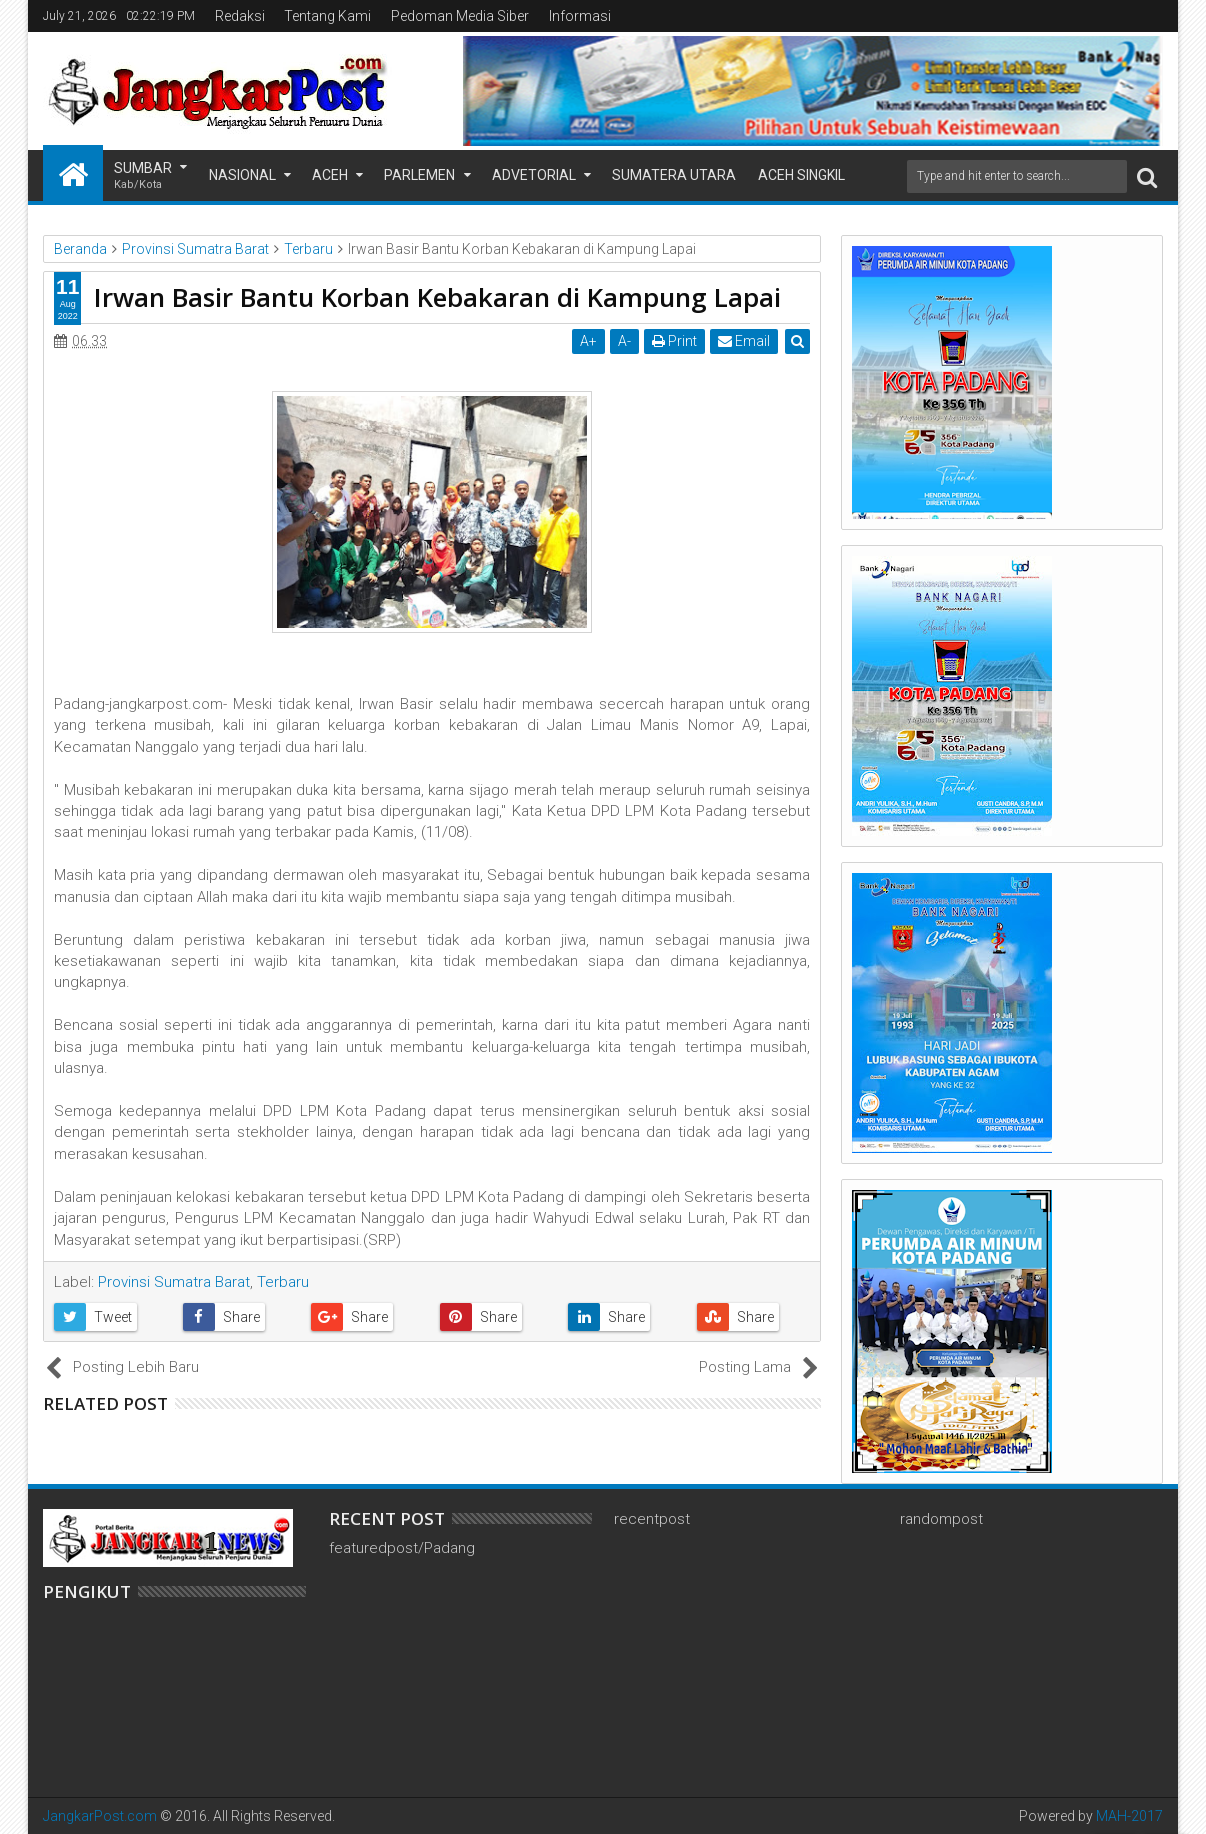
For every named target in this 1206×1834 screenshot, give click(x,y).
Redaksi (240, 16)
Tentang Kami (327, 16)
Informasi (580, 16)
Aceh (330, 175)
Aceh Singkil (801, 175)
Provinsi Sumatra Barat (174, 1282)
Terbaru (283, 1282)
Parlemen (419, 175)
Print (674, 341)
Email (744, 341)
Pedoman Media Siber (460, 16)
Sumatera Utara (674, 175)
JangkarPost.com (100, 1816)
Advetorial (534, 175)
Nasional (242, 175)
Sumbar (143, 176)
